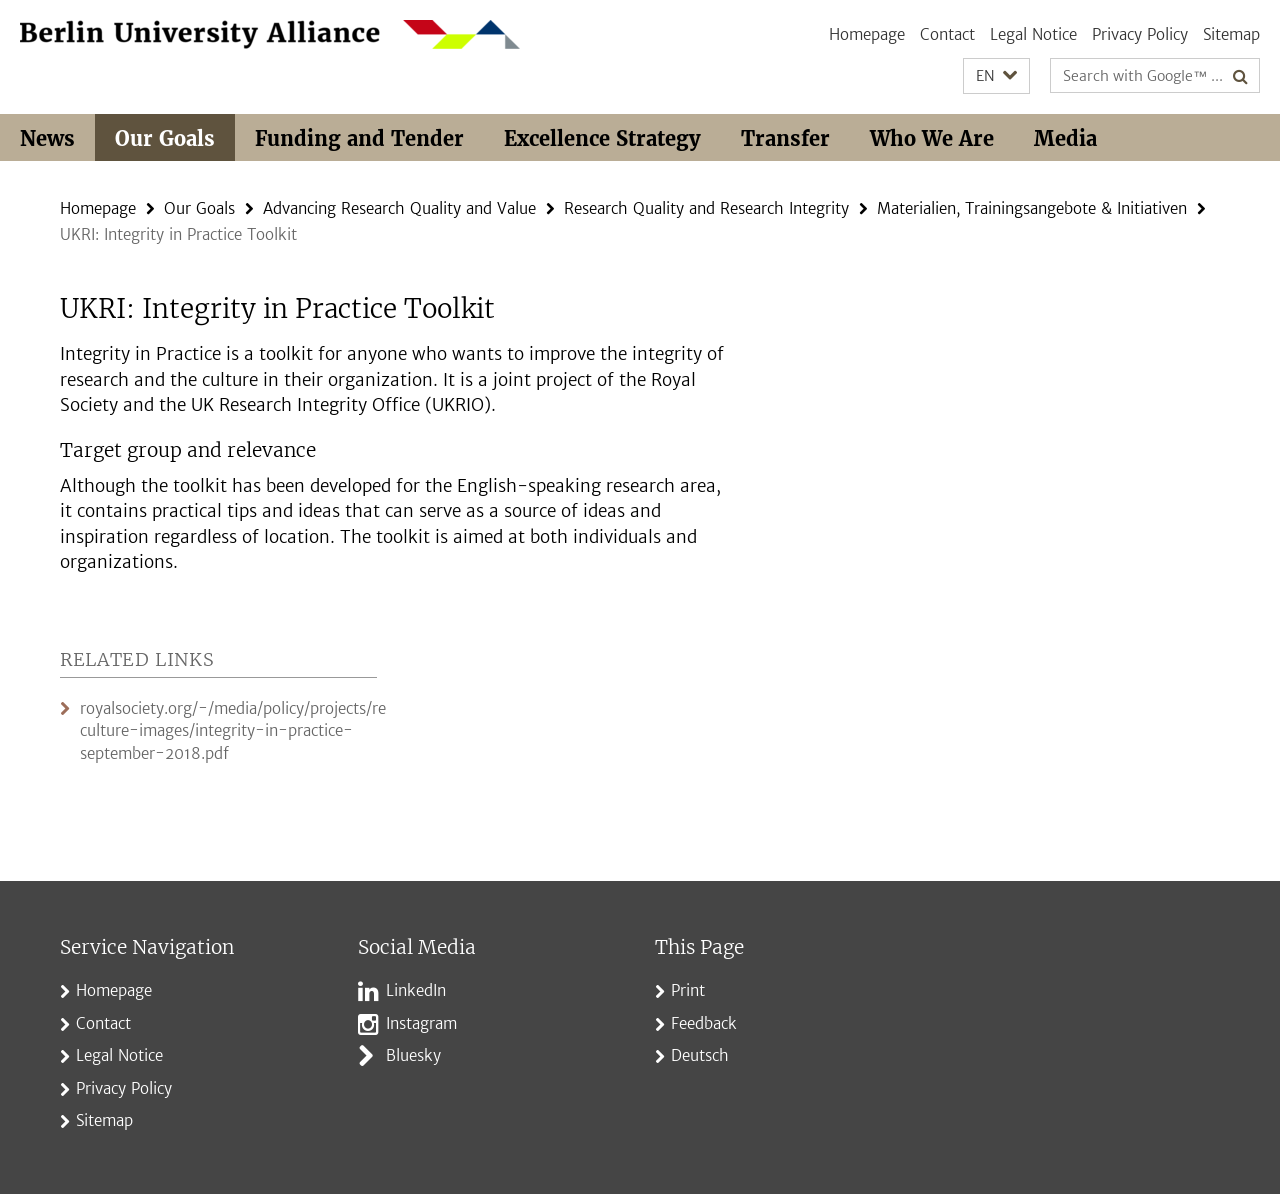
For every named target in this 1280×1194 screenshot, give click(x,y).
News (47, 138)
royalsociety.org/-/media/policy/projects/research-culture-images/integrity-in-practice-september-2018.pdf (261, 731)
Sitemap (1231, 34)
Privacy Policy (1140, 34)
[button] (996, 76)
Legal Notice (1033, 34)
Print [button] (688, 990)
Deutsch (700, 1055)
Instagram (421, 1023)
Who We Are (932, 138)
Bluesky (413, 1055)
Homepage (867, 34)
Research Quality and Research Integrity (706, 208)
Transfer (785, 138)
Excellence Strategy (602, 138)
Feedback (704, 1023)
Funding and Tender (359, 138)
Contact (947, 34)
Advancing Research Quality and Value (399, 208)
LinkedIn (416, 990)
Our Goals (165, 138)
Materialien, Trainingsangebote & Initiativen (1032, 208)
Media (1065, 138)
